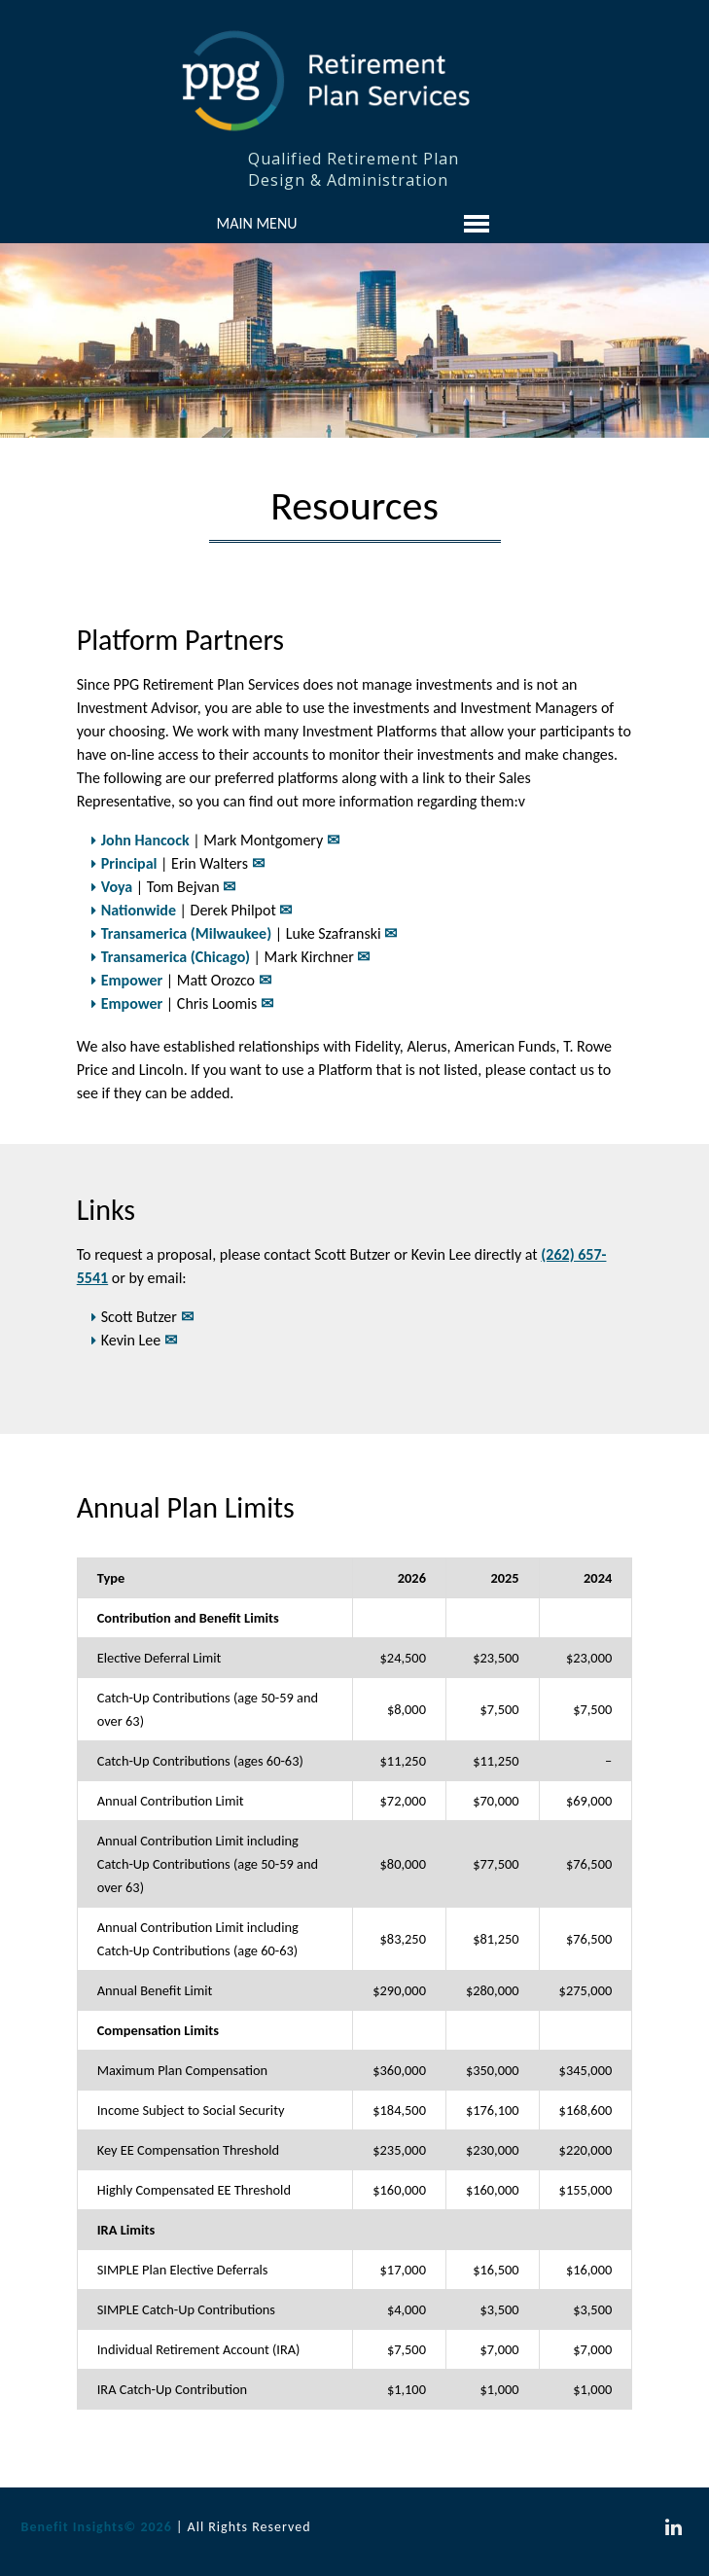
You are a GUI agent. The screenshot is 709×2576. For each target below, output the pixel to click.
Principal (129, 863)
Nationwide (138, 910)
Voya (116, 886)
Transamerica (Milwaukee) (186, 933)
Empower (132, 980)
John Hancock (145, 840)
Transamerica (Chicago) (175, 957)
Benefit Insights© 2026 (96, 2527)
